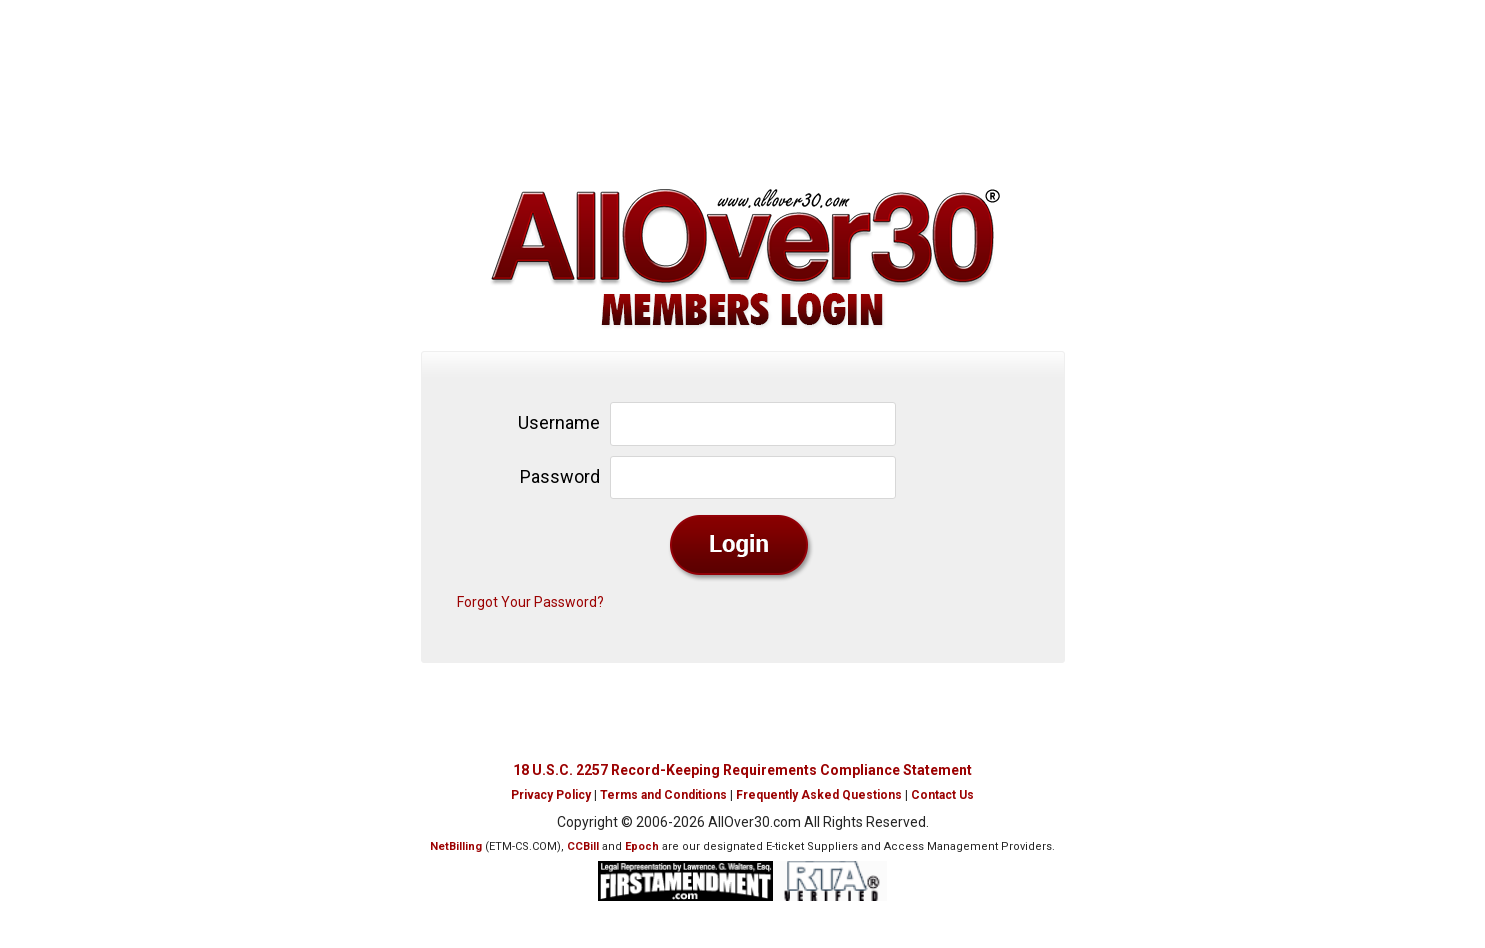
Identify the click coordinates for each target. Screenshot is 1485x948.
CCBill (583, 846)
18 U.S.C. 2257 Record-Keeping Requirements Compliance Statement (742, 770)
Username (559, 422)
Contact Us (942, 795)
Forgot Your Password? (530, 602)
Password (560, 476)
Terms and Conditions (663, 795)
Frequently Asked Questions (819, 795)
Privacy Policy (551, 795)
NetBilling (456, 846)
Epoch (642, 846)
